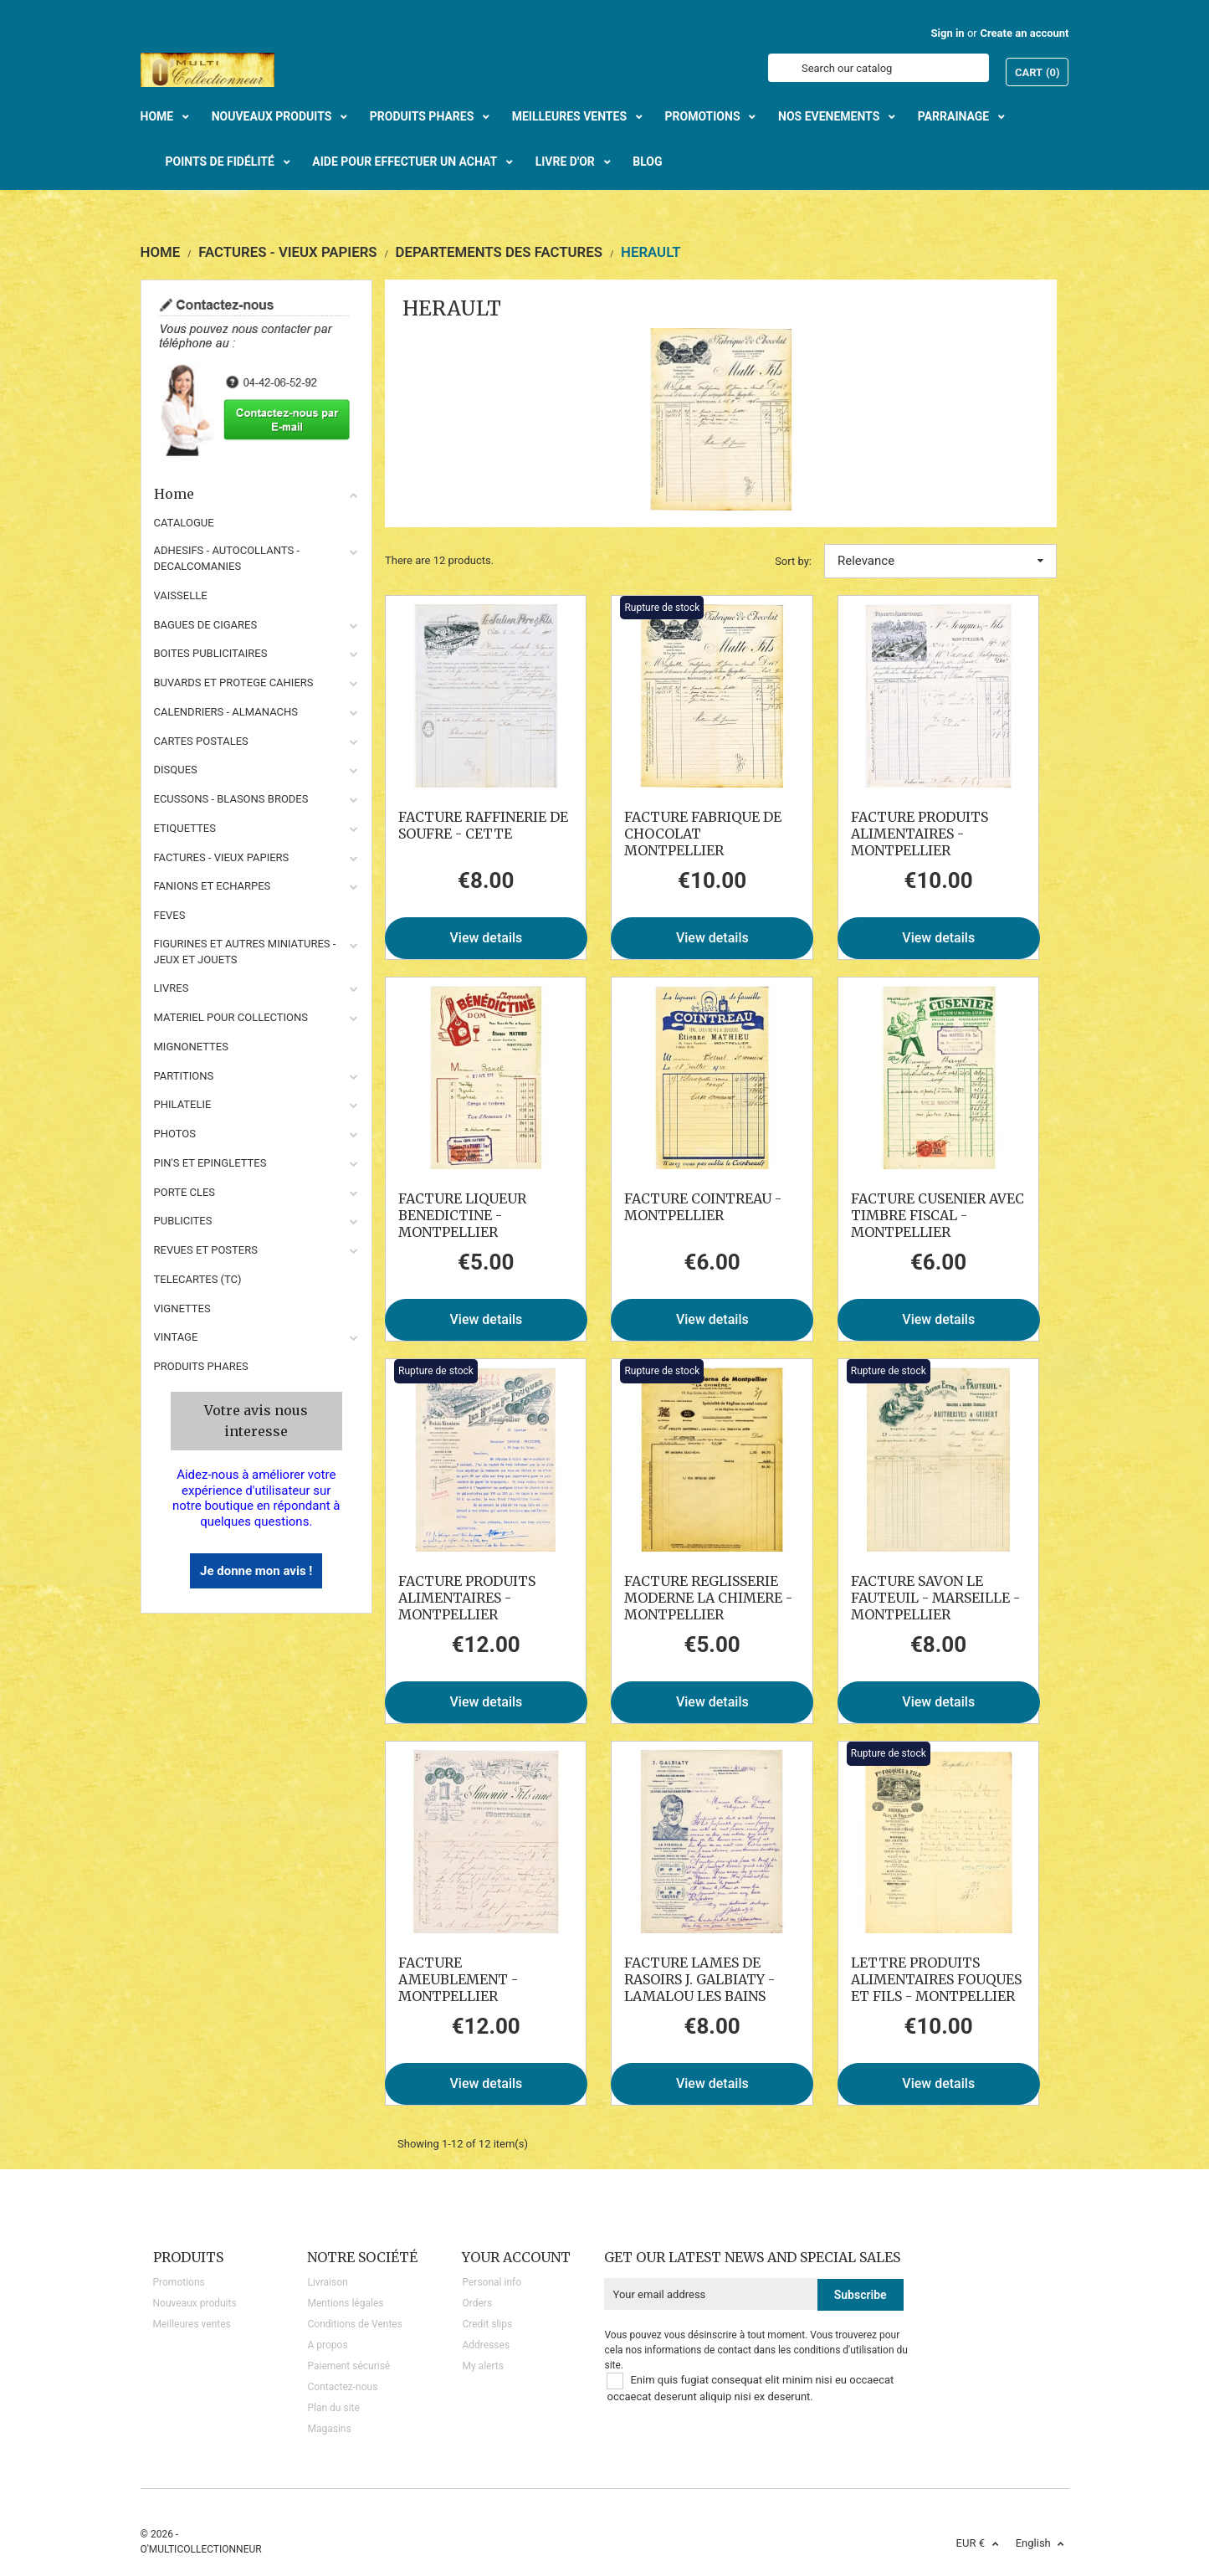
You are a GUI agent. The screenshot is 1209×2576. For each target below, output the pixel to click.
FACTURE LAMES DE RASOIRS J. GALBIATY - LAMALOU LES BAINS (699, 1979)
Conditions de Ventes (354, 2324)
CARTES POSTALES (201, 741)
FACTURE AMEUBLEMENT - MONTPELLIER (458, 1979)
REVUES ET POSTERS (206, 1250)
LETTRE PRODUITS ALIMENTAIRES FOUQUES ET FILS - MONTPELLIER (936, 1979)
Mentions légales (345, 2303)
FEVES (170, 915)
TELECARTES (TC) (198, 1279)
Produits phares (201, 1366)
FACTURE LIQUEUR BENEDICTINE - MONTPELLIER (462, 1215)
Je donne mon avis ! (256, 1570)
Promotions (179, 2282)
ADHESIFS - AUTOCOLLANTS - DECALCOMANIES (227, 558)
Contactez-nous (342, 2387)
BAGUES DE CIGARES (206, 624)
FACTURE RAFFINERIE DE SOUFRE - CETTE (483, 825)
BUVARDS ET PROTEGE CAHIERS (234, 682)
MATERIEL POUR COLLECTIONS (231, 1017)
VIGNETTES (182, 1308)
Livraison (327, 2282)
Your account (516, 2257)
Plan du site (333, 2408)
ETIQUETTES (185, 828)
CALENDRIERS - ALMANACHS (226, 712)
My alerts (482, 2366)
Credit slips (487, 2324)
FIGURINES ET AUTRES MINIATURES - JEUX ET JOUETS (245, 951)
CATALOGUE (184, 522)
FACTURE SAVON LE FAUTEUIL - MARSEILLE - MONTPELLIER (935, 1598)
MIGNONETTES (191, 1046)
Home (257, 493)
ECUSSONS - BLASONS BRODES (231, 799)
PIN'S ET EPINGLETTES (210, 1163)
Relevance (940, 560)
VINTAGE (176, 1337)
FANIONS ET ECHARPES (212, 886)
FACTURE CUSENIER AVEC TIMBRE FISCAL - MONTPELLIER (937, 1215)
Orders (477, 2303)
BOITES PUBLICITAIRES (211, 653)
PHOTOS (175, 1133)
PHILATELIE (183, 1104)
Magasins (329, 2429)
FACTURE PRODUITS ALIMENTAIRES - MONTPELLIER (919, 833)
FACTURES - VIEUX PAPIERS (221, 857)
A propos (327, 2345)
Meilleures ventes (192, 2324)
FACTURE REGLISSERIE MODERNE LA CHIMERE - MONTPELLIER (708, 1598)
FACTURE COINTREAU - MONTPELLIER (702, 1207)
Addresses (486, 2345)
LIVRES (171, 988)
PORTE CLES (185, 1192)
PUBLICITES (183, 1220)
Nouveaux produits (195, 2303)
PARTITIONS (184, 1076)
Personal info (491, 2282)
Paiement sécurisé (348, 2366)
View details (486, 938)
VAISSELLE (180, 595)
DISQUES (175, 769)
